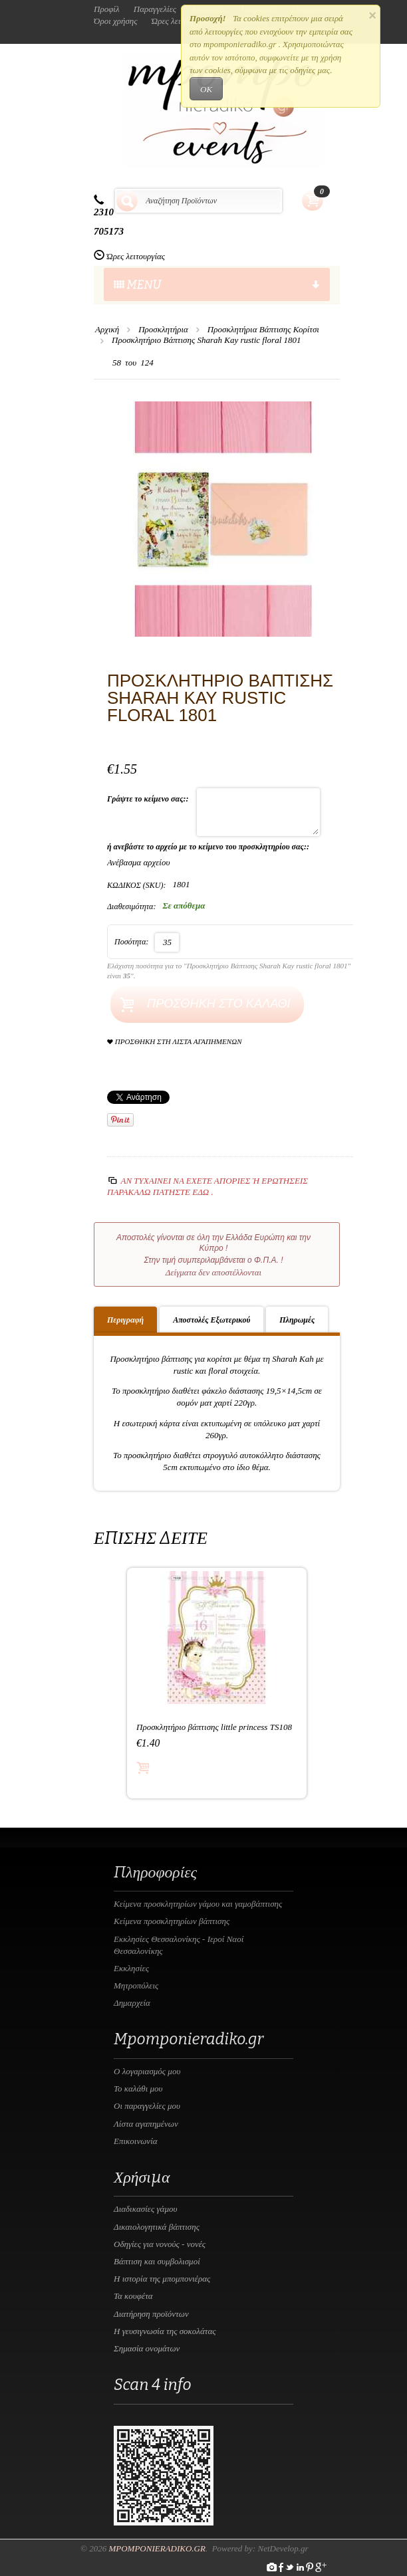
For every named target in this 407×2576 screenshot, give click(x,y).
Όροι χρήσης (116, 21)
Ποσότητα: (131, 941)
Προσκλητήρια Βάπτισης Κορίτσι (263, 329)
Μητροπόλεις (136, 1985)
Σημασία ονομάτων (147, 2348)
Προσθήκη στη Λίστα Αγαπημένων (174, 1041)
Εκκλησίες (131, 1968)
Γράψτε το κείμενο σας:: (148, 799)
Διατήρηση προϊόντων (151, 2314)
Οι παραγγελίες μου (147, 2106)
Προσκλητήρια (163, 329)
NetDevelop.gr (282, 2548)
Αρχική (107, 329)
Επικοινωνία (136, 2141)
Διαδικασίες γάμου (145, 2209)
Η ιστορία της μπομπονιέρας (162, 2279)
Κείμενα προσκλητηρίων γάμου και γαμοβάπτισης (198, 1904)
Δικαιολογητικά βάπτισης (157, 2227)
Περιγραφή (125, 1320)
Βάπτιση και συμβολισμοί (157, 2261)
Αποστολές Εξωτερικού (211, 1320)
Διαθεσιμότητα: (131, 906)
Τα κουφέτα (133, 2296)
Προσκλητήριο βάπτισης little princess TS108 (214, 1727)
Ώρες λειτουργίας (135, 256)
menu (217, 285)
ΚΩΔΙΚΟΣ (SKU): (136, 885)
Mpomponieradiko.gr (156, 2548)
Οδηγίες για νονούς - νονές (159, 2244)
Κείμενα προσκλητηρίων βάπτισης (171, 1921)
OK (206, 89)
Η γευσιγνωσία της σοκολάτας (165, 2331)
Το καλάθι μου (138, 2088)
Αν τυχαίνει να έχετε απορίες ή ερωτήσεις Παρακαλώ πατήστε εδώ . (207, 1186)
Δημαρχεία (132, 2003)
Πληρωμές (297, 1320)
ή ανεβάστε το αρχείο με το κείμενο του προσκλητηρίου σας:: (209, 846)
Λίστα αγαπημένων (146, 2124)
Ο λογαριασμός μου (147, 2071)
